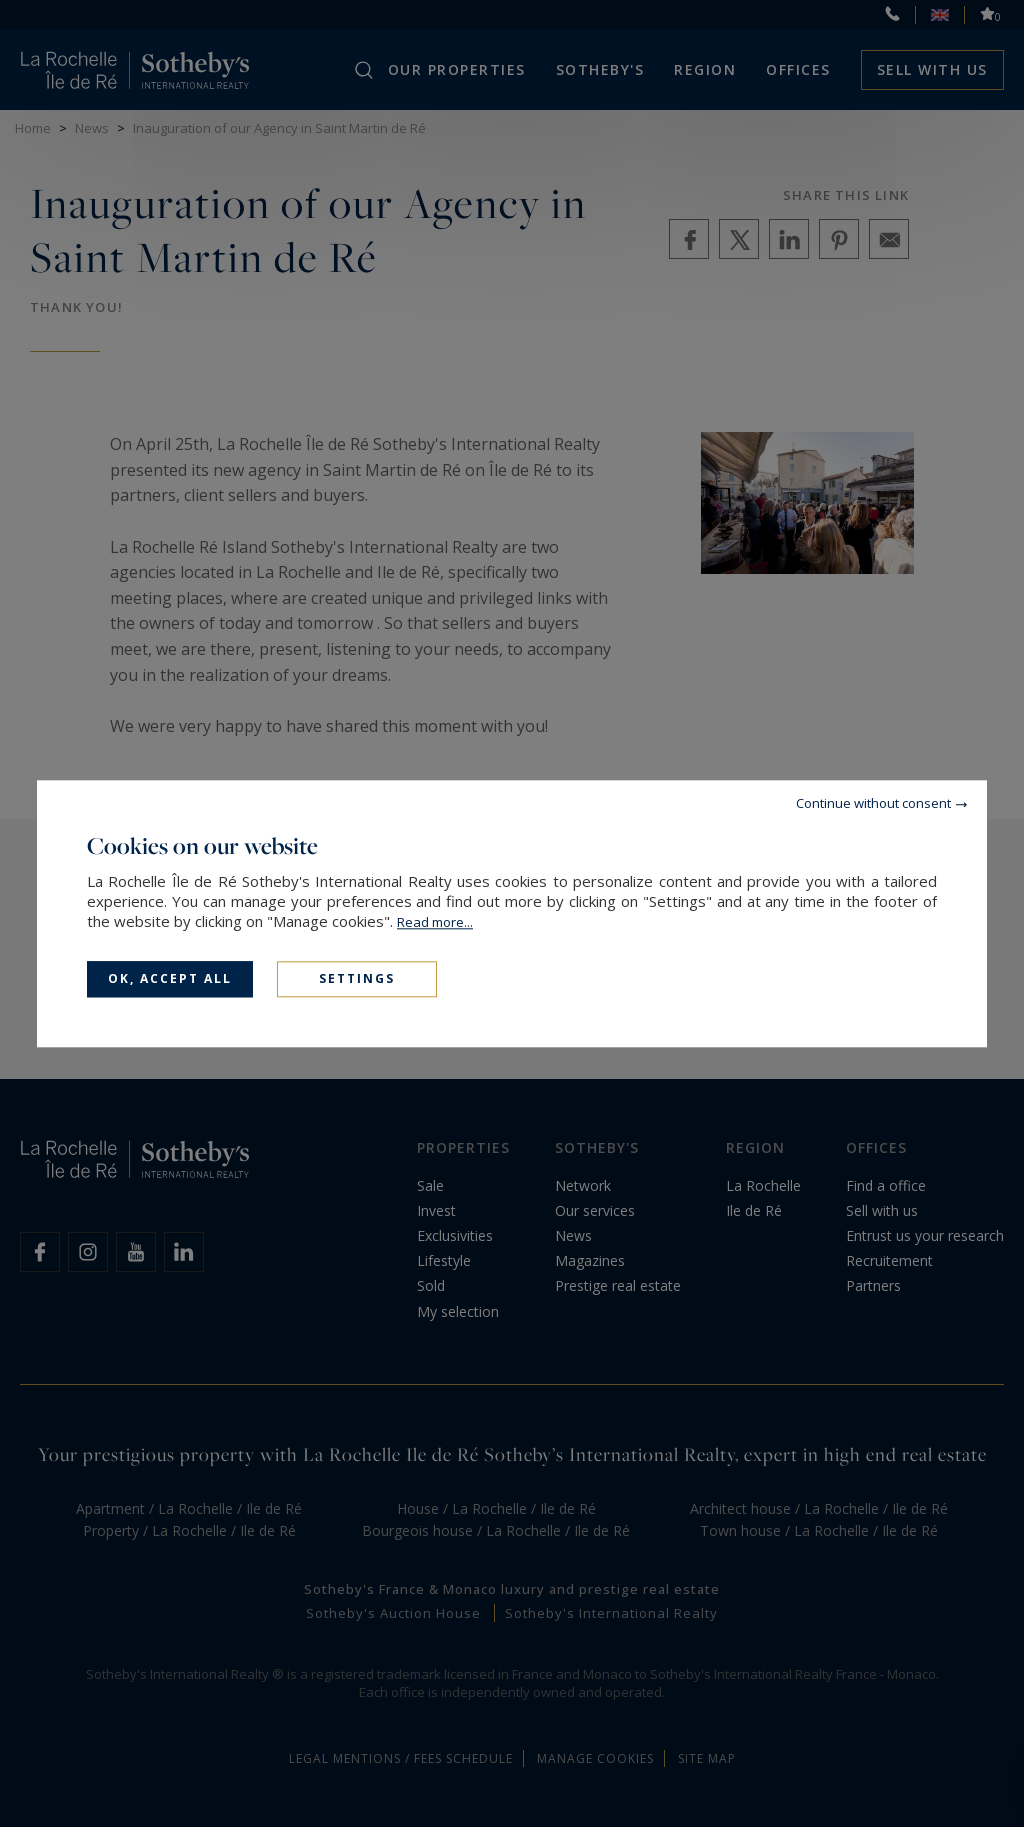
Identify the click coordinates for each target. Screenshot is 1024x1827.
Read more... (435, 922)
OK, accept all (170, 978)
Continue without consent (873, 803)
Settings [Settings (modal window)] (357, 978)
